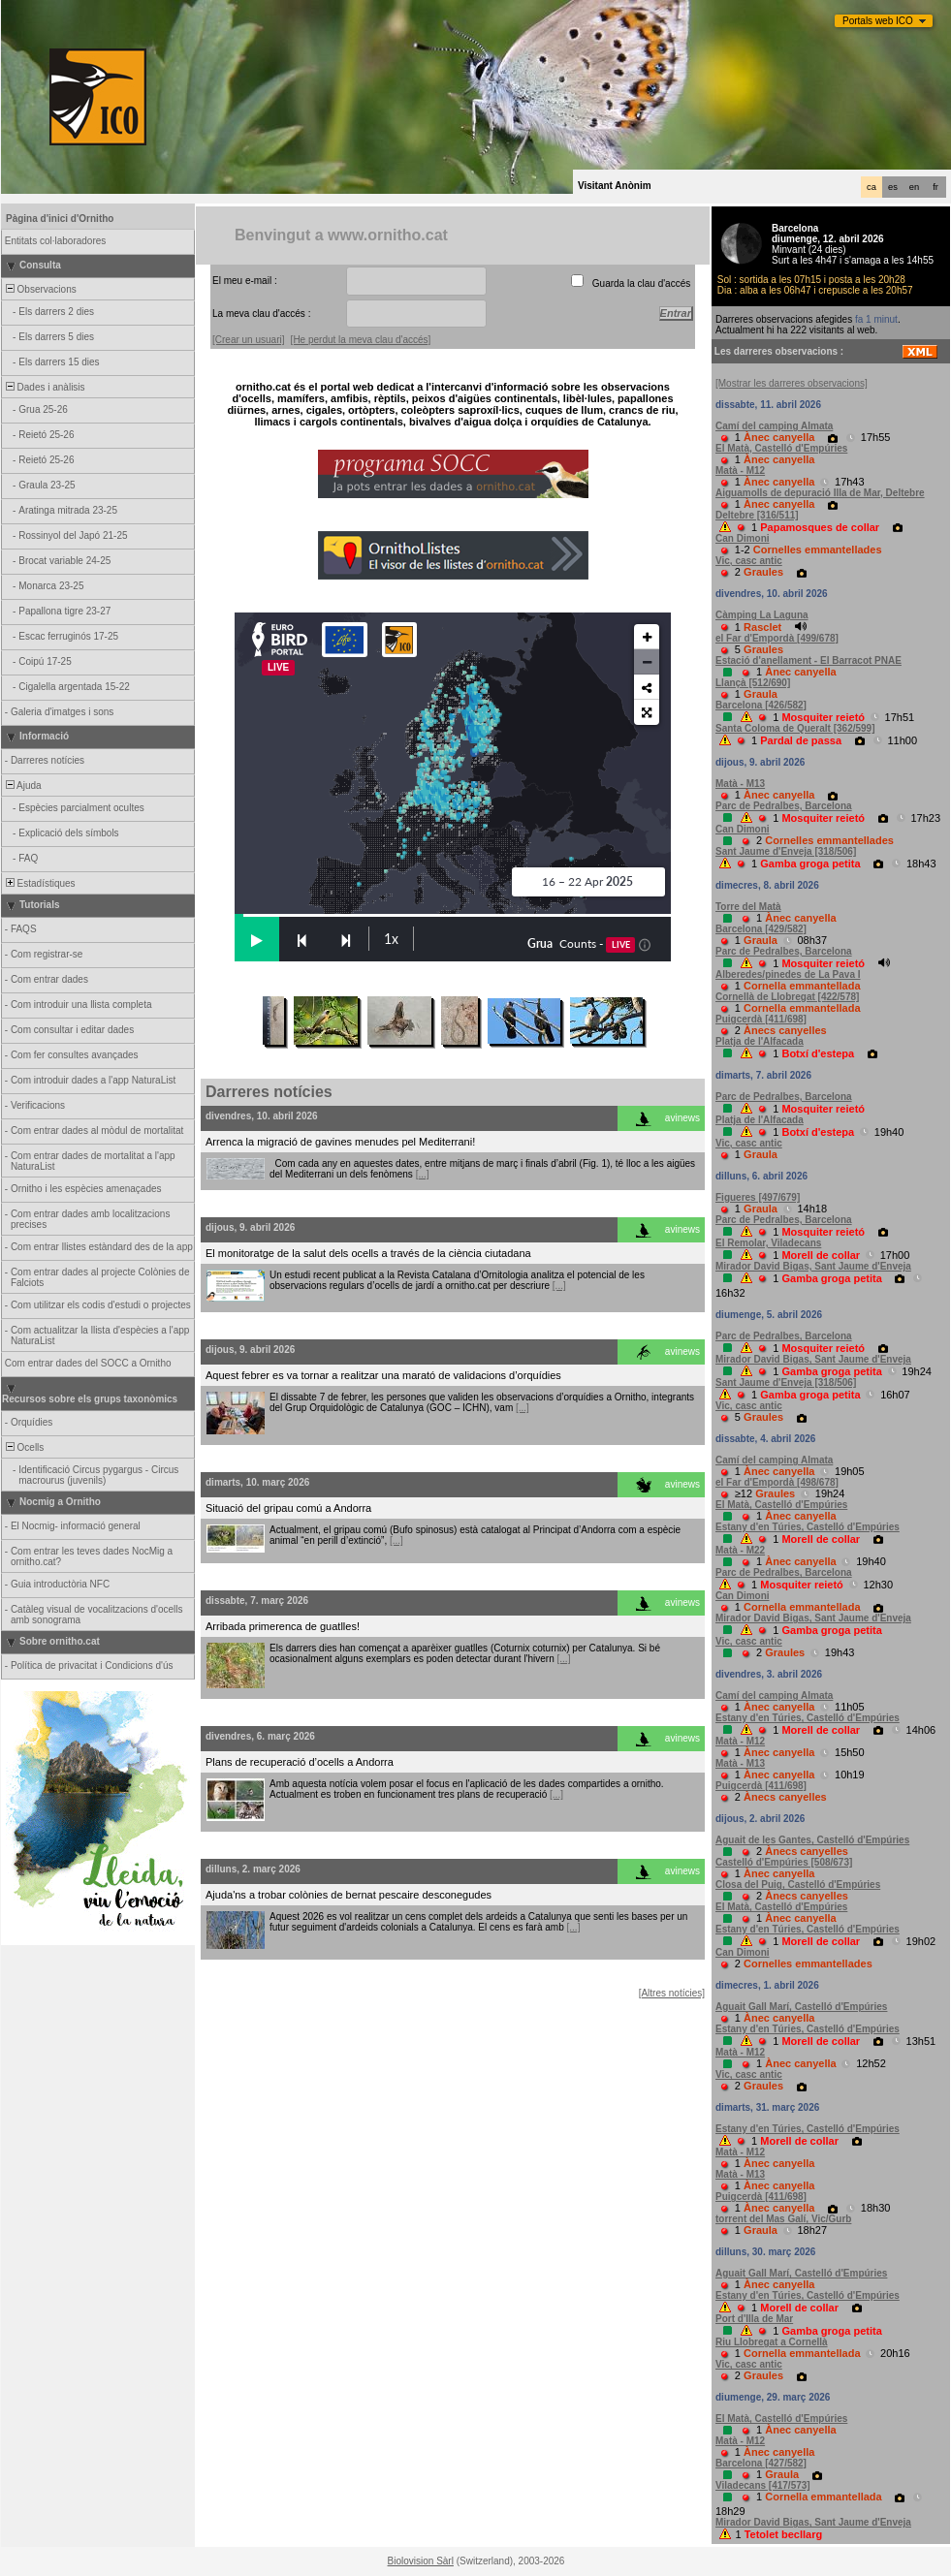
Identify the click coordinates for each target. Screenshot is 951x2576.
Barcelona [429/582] (761, 929)
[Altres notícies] (672, 1993)
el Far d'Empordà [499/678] (777, 638)
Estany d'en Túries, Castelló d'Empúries (807, 1527)
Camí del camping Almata (774, 426)
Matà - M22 (740, 1550)
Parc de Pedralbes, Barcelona (783, 806)
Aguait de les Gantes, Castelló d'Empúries (812, 1840)
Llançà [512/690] (752, 682)
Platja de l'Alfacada (759, 1041)
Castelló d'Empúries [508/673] (783, 1862)
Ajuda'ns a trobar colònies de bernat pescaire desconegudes (348, 1895)
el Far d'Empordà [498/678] (777, 1482)
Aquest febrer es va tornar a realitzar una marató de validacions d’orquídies (383, 1375)
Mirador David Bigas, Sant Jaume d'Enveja (813, 1266)
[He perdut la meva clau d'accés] (361, 339)
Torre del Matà (748, 906)
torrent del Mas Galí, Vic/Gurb (783, 2219)
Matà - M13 (740, 783)
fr (935, 187)
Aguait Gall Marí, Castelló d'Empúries (801, 2006)
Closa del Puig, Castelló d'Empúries (797, 1884)
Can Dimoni (742, 538)
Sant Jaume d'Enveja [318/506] (785, 851)
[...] (422, 1174)
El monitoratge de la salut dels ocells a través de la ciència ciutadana (368, 1253)
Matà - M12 (740, 470)
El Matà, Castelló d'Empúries (781, 448)
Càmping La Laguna (761, 615)
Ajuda (22, 785)
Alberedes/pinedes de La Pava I (788, 974)
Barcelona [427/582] (761, 2463)
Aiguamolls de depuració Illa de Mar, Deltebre (820, 492)
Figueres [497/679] (757, 1197)
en (914, 187)
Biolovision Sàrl (421, 2561)
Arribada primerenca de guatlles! (283, 1626)
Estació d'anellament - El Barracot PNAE (808, 660)
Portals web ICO (877, 21)
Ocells (23, 1447)
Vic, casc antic (748, 560)
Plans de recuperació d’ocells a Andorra (300, 1762)
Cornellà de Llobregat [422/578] (787, 996)
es (893, 187)
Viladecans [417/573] (762, 2485)
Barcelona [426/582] (761, 705)
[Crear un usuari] (248, 339)
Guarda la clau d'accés (641, 283)
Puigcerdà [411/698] (761, 1019)
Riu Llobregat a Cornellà (771, 2342)
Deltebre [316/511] (757, 515)
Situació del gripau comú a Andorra (288, 1508)
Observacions (40, 289)
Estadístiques (39, 883)
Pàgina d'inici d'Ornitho (59, 218)
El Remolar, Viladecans (768, 1243)
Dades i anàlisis (44, 387)
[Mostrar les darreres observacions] (791, 383)
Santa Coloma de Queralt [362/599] (795, 728)
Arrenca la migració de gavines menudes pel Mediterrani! (340, 1141)
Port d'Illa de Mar (754, 2318)
